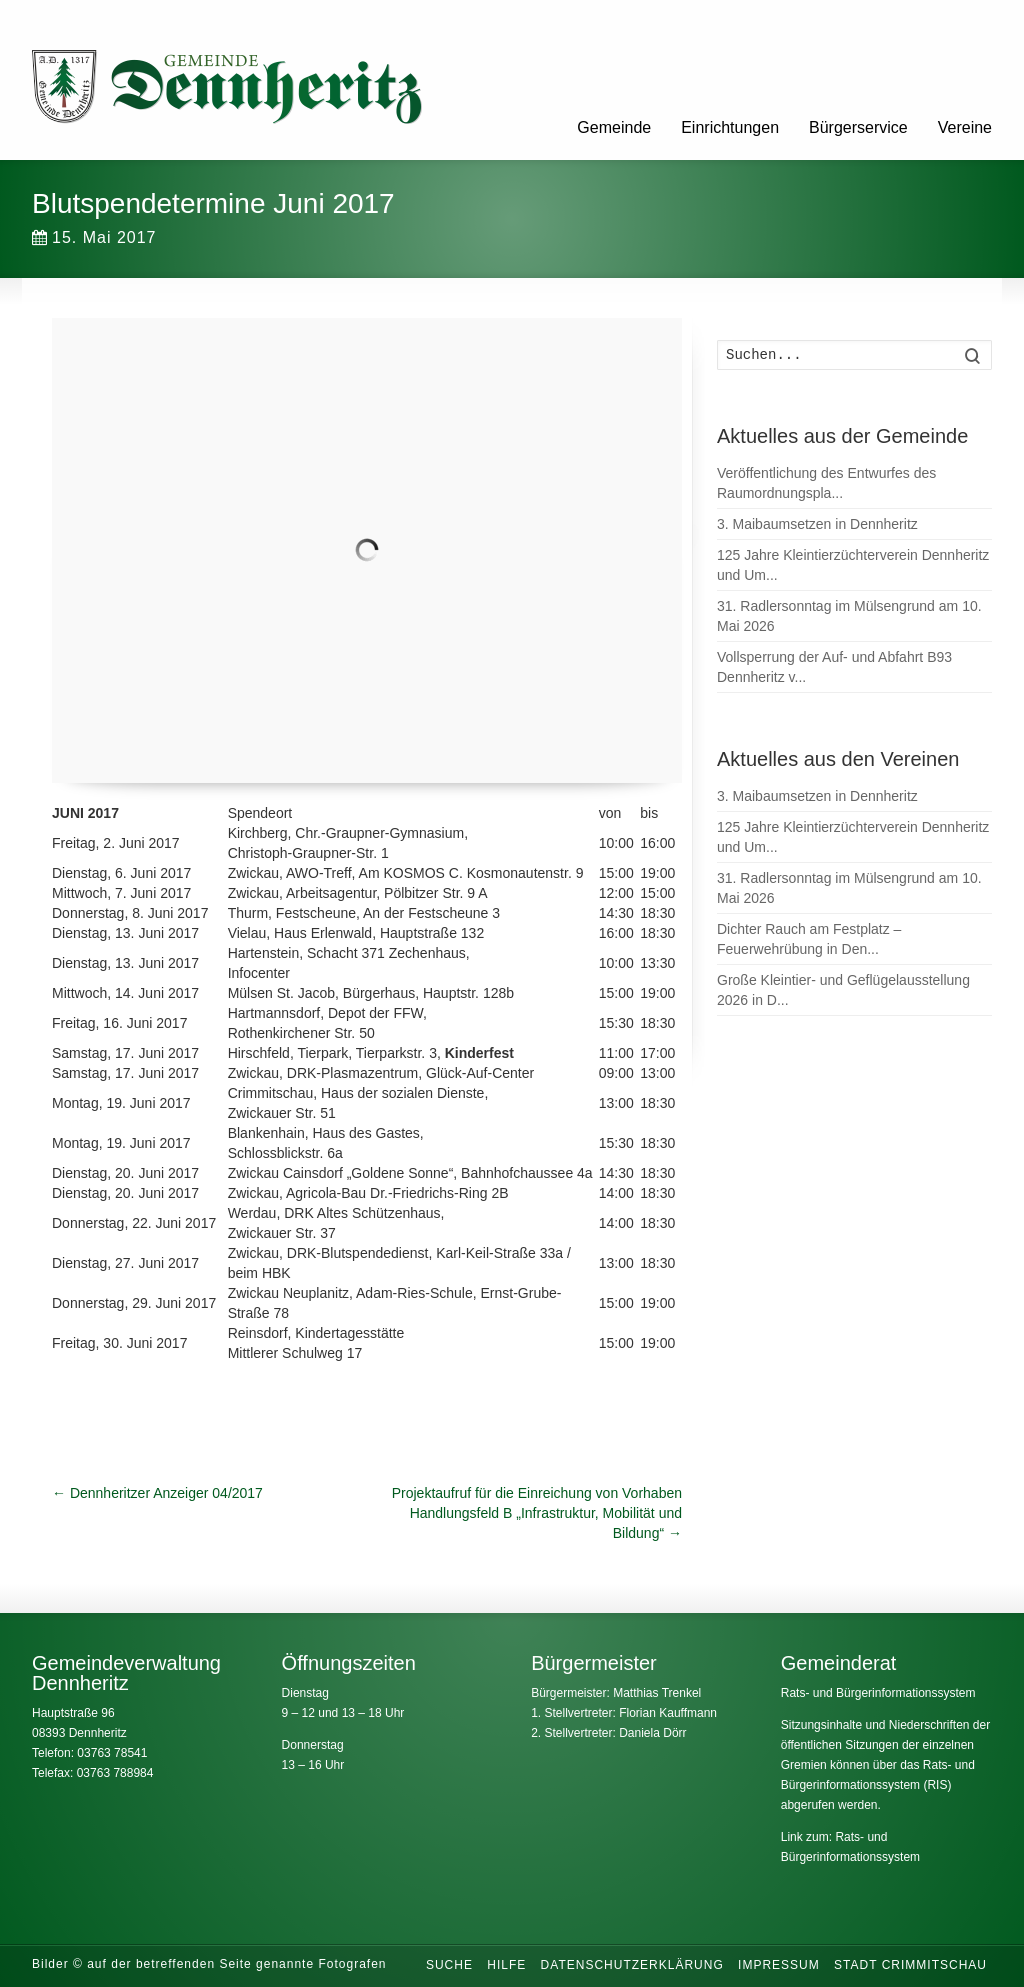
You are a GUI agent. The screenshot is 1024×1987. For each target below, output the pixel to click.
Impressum (779, 1965)
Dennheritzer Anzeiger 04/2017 (157, 1493)
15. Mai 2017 (94, 237)
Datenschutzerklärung (632, 1965)
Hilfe (506, 1965)
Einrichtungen (730, 127)
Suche (449, 1965)
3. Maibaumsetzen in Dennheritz (817, 524)
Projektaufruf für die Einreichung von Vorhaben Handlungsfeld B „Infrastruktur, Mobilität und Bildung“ (537, 1513)
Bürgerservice (858, 127)
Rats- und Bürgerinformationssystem (878, 1693)
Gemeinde (614, 127)
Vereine (965, 127)
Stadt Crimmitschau (910, 1965)
